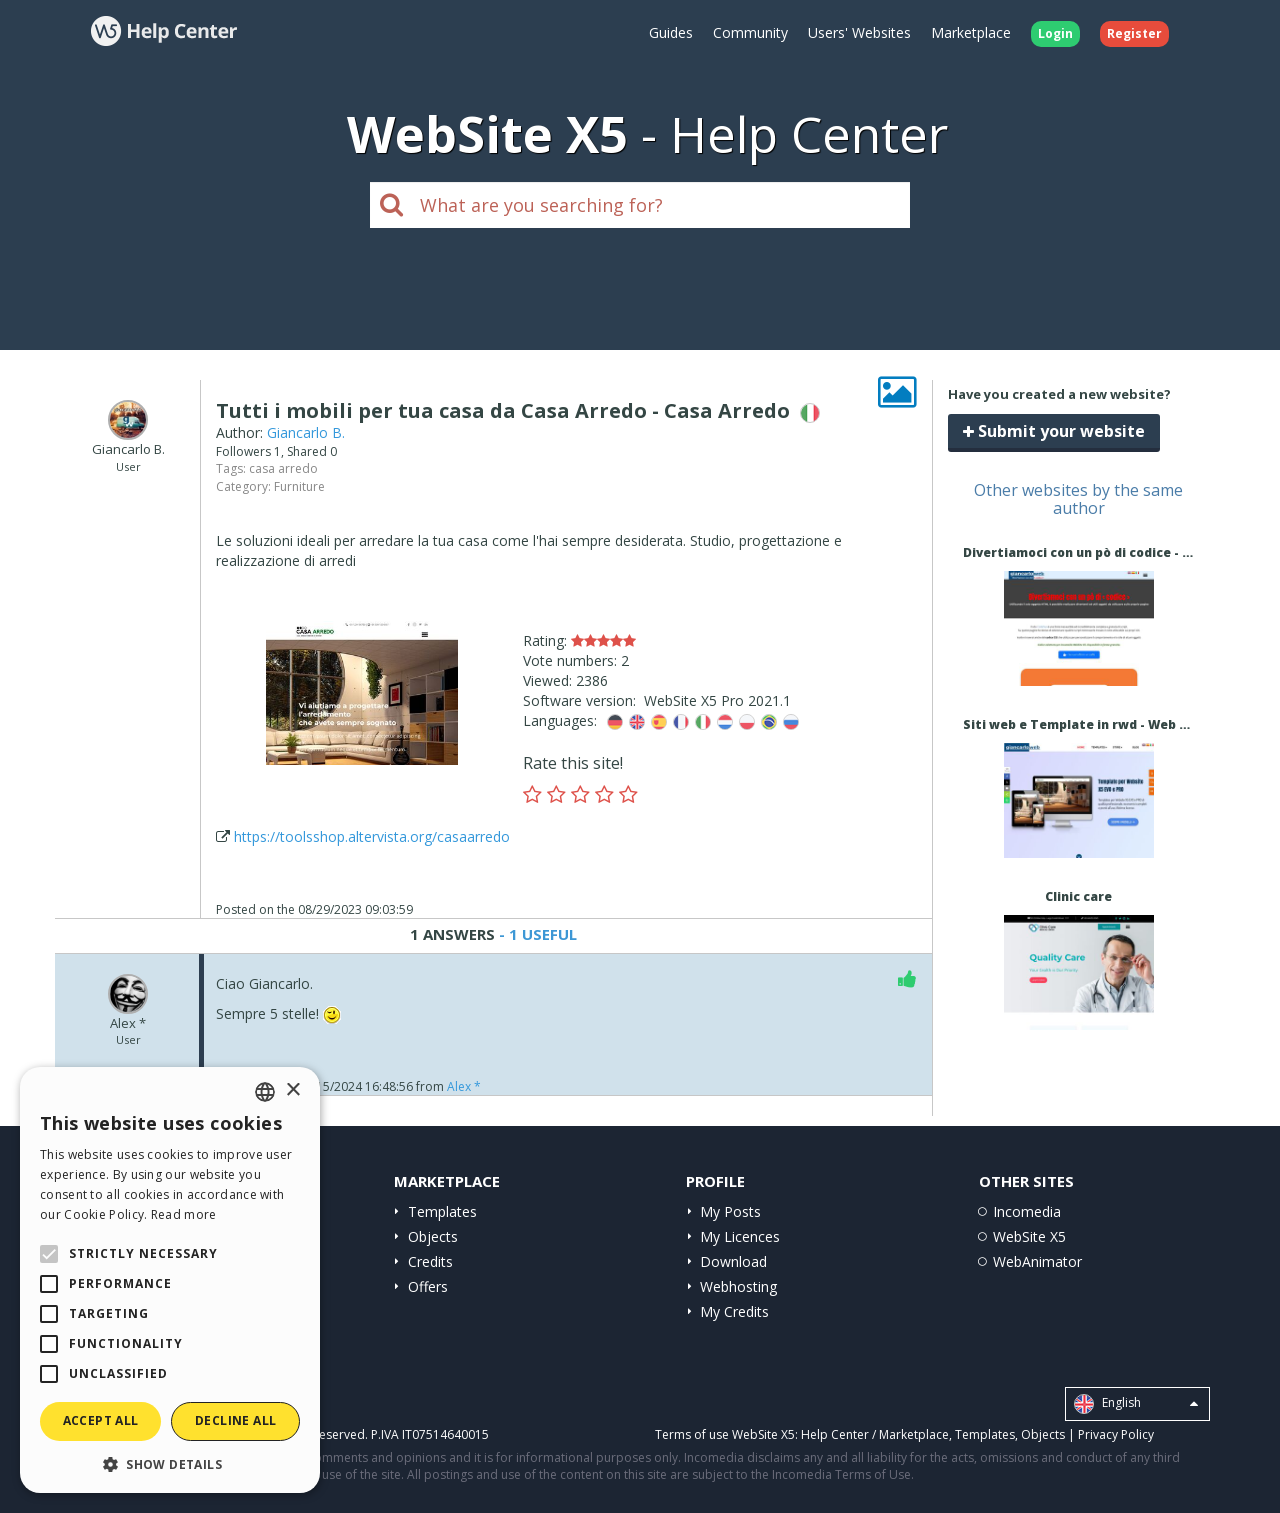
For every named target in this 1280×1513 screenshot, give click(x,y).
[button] (170, 1463)
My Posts (730, 1211)
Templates (442, 1211)
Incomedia (1027, 1211)
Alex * (464, 1086)
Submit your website (1054, 431)
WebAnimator (1037, 1261)
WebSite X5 (1029, 1236)
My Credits (734, 1311)
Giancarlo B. (306, 432)
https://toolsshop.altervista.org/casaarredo (372, 836)
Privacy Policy (1116, 1434)
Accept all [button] (101, 1420)
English (1136, 1404)
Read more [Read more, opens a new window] (184, 1214)
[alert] (170, 1280)
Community (750, 32)
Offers (428, 1286)
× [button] (292, 1090)
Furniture (299, 486)
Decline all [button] (235, 1420)
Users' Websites (859, 32)
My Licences (740, 1236)
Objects (433, 1236)
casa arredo (283, 468)
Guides (671, 32)
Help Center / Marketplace (875, 1434)
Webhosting (738, 1286)
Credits (430, 1261)
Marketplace (971, 32)
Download (733, 1261)
